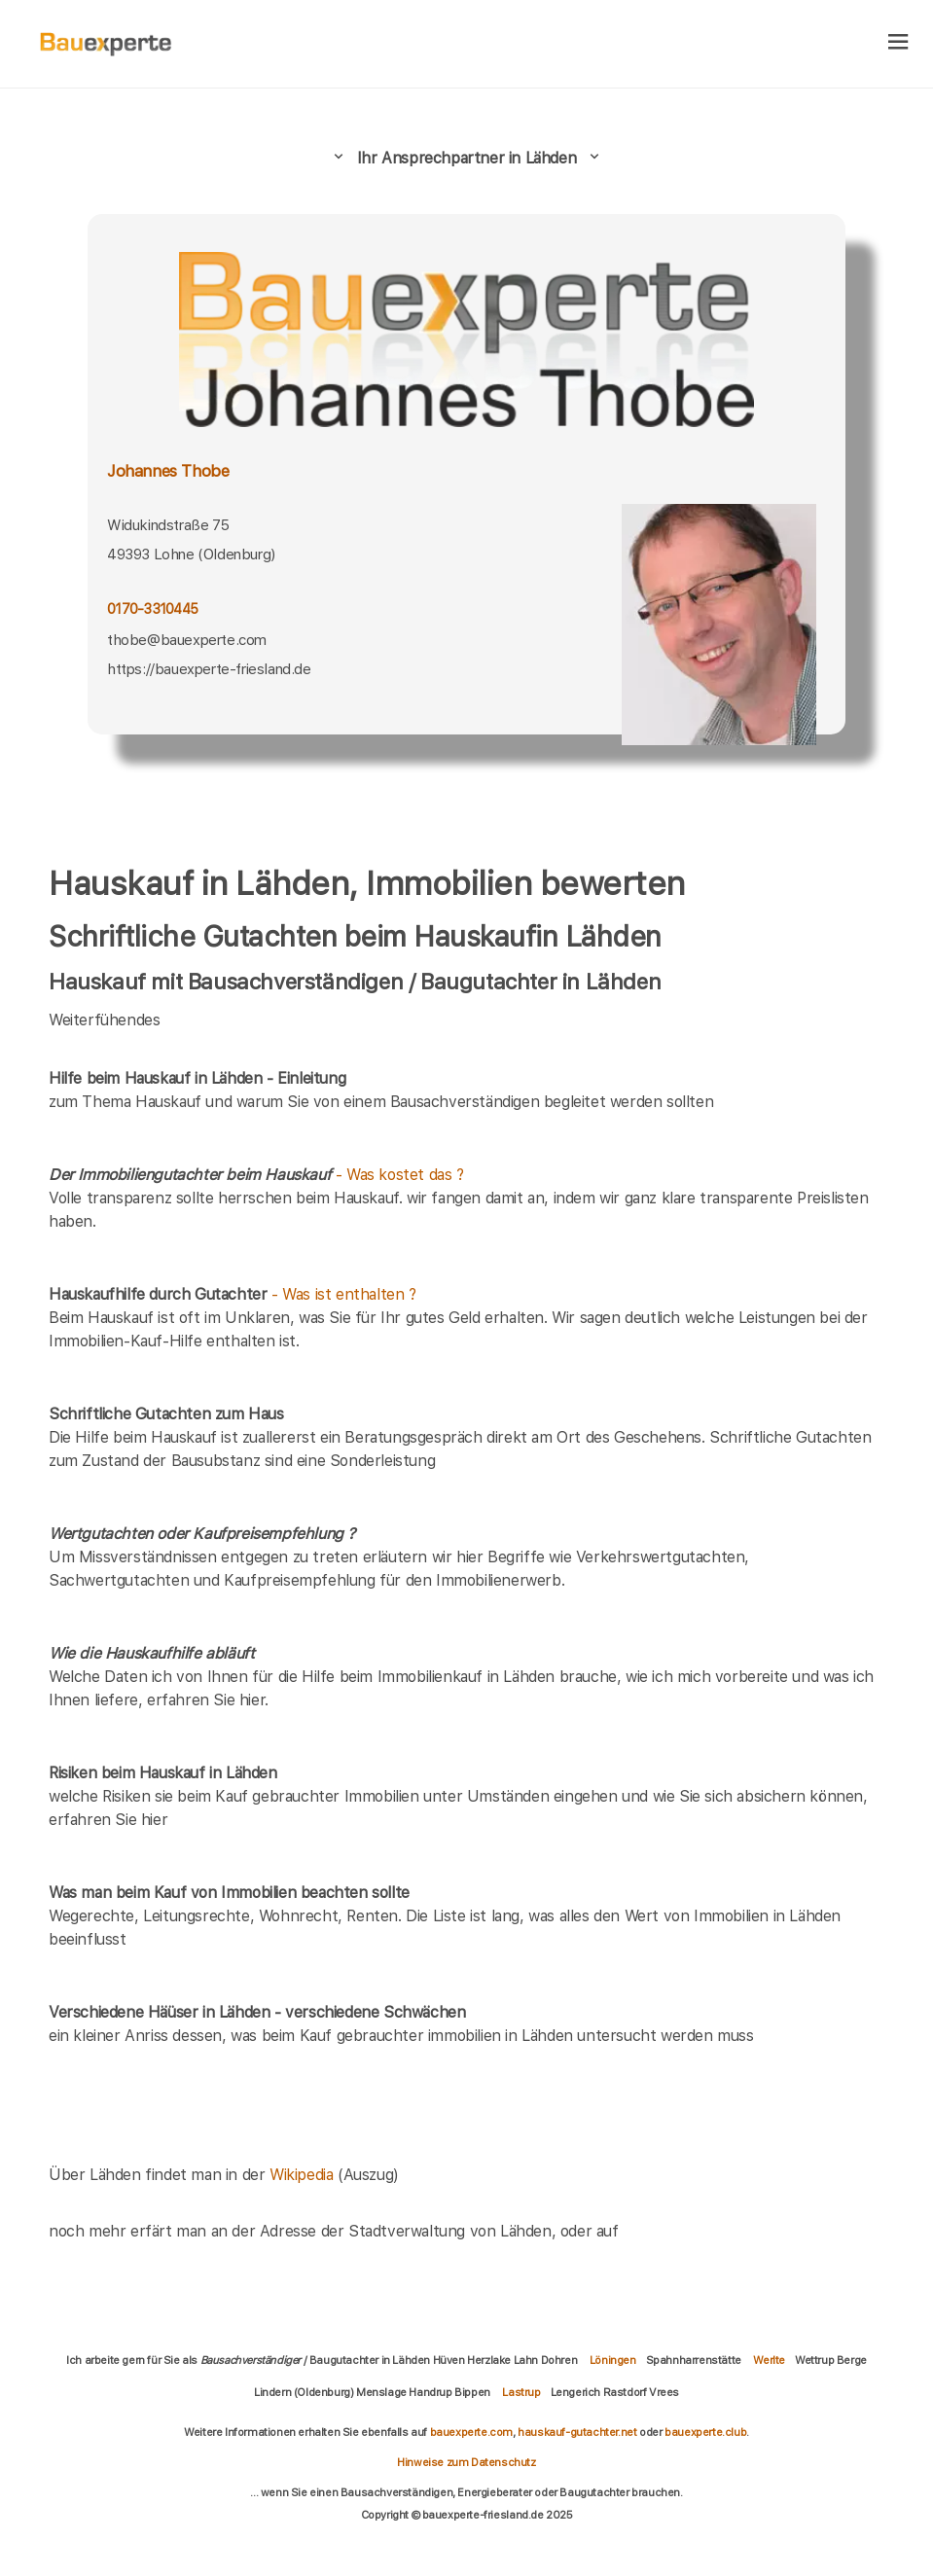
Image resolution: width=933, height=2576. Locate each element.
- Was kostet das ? (256, 1174)
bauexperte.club (705, 2432)
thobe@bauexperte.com (187, 640)
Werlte (769, 2360)
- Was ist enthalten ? (232, 1294)
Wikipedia (303, 2174)
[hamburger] (898, 43)
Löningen (613, 2360)
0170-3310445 (152, 609)
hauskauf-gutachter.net (577, 2432)
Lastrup (521, 2392)
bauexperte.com (471, 2432)
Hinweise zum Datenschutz (466, 2462)
